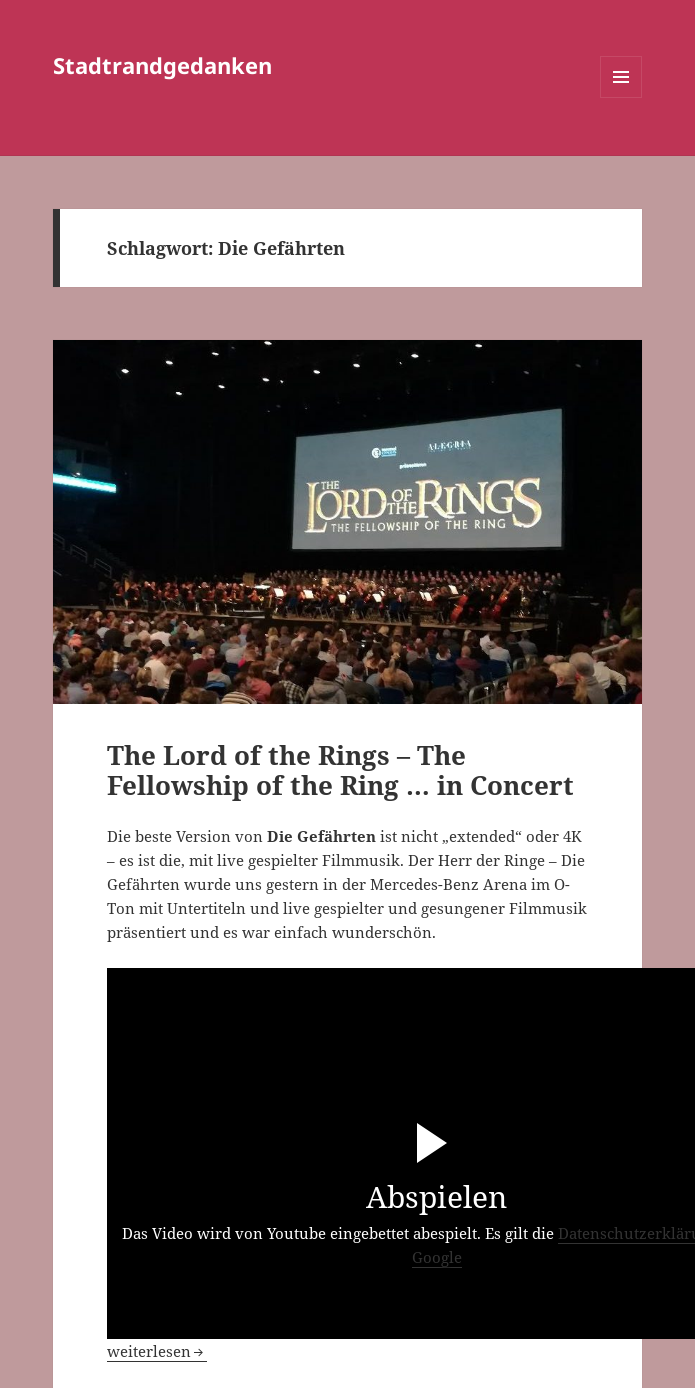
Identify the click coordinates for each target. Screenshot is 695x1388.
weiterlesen (157, 1351)
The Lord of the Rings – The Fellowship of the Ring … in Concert (340, 770)
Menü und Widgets (621, 97)
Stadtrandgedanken (162, 65)
